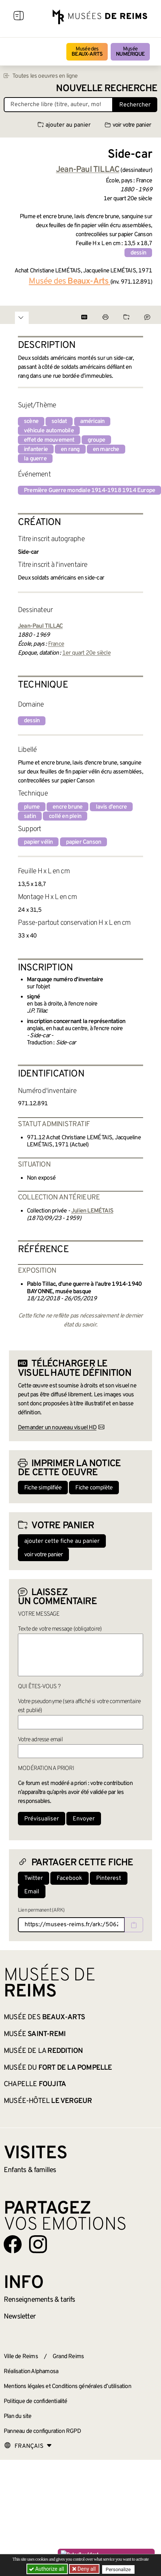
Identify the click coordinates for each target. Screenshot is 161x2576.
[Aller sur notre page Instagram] (38, 2244)
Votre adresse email (40, 1739)
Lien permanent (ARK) (41, 1910)
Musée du (58, 2067)
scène (31, 421)
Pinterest (108, 1878)
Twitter (33, 1878)
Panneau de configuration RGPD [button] (42, 2431)
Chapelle (35, 2084)
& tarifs (39, 2299)
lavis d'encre (111, 807)
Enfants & (30, 2170)
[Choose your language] (28, 2446)
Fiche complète (94, 1488)
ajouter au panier (64, 125)
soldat (59, 421)
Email (31, 1892)
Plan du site (17, 2416)
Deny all (86, 2569)
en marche (106, 449)
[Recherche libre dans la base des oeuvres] (58, 104)
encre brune (67, 807)
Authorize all (47, 2569)
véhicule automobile (49, 431)
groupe (96, 440)
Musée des (87, 52)
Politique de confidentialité (35, 2401)
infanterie (36, 449)
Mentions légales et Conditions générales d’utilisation (67, 2386)
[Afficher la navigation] (19, 17)
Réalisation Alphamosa (31, 2371)
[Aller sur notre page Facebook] (13, 2244)
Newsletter (19, 2316)
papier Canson (83, 842)
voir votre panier (128, 125)
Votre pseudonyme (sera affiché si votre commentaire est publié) (79, 1706)
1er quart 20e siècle (86, 653)
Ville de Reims (21, 2356)
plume (32, 807)
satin (30, 816)
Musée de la (43, 2051)
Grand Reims (68, 2356)
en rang (70, 449)
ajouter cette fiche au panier (62, 1541)
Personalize (118, 2569)
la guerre (35, 459)
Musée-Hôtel (48, 2101)
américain (92, 421)
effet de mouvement (49, 440)
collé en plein (65, 816)
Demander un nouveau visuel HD (57, 1427)
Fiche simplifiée (42, 1488)
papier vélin (38, 842)
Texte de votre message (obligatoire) (59, 1629)
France (56, 644)
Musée (130, 52)
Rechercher (135, 105)
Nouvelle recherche (106, 89)
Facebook (69, 1878)
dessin (138, 253)
